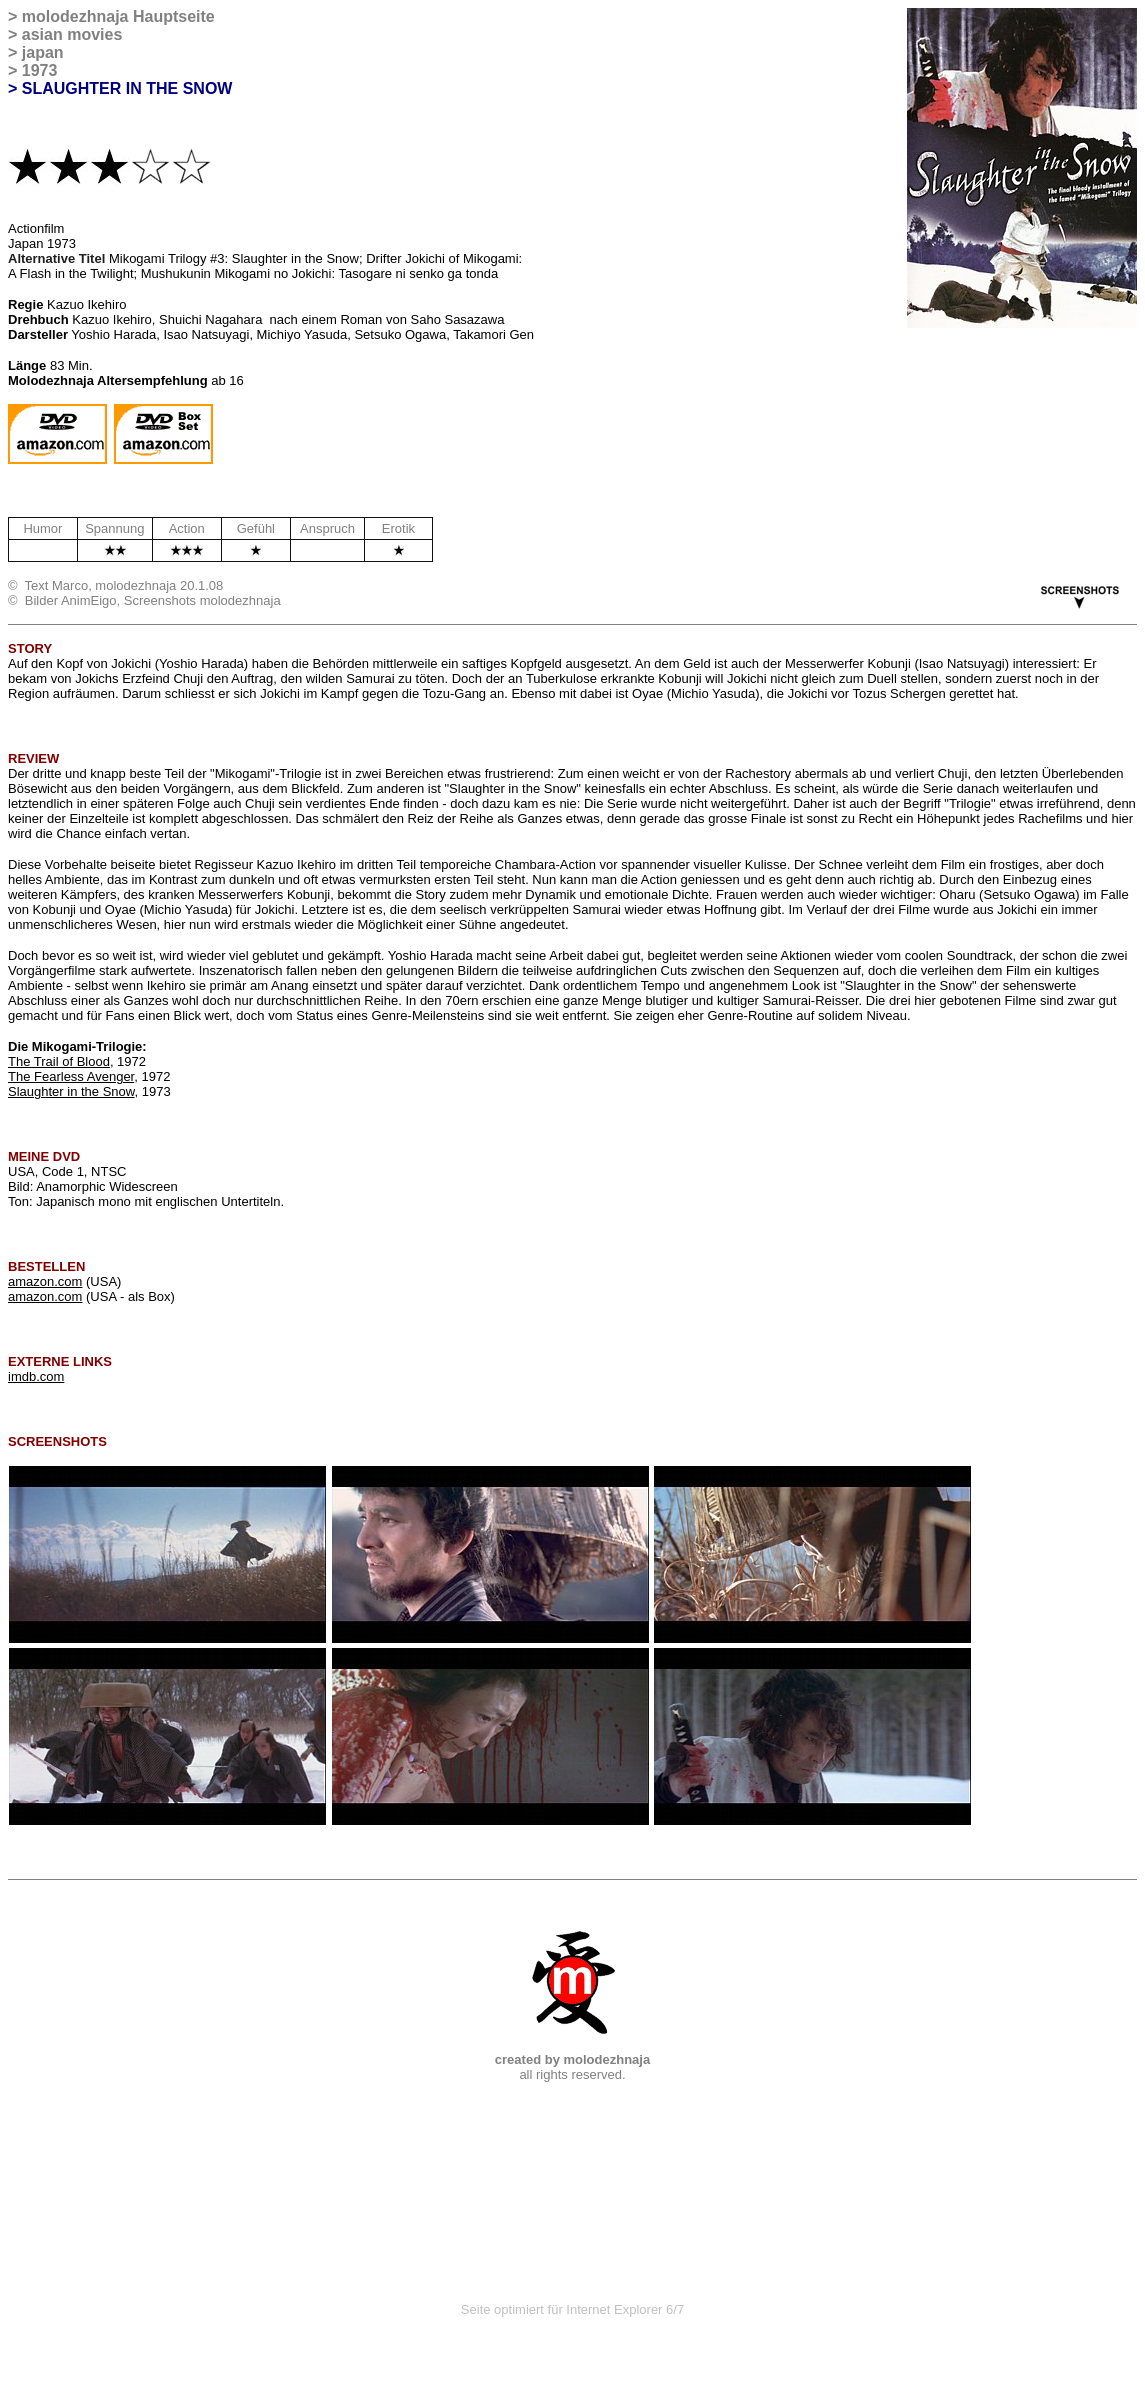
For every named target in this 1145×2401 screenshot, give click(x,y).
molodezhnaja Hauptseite (118, 16)
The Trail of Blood (59, 1061)
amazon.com (45, 1281)
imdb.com (36, 1376)
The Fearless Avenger (71, 1076)
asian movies (72, 34)
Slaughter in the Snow (71, 1091)
